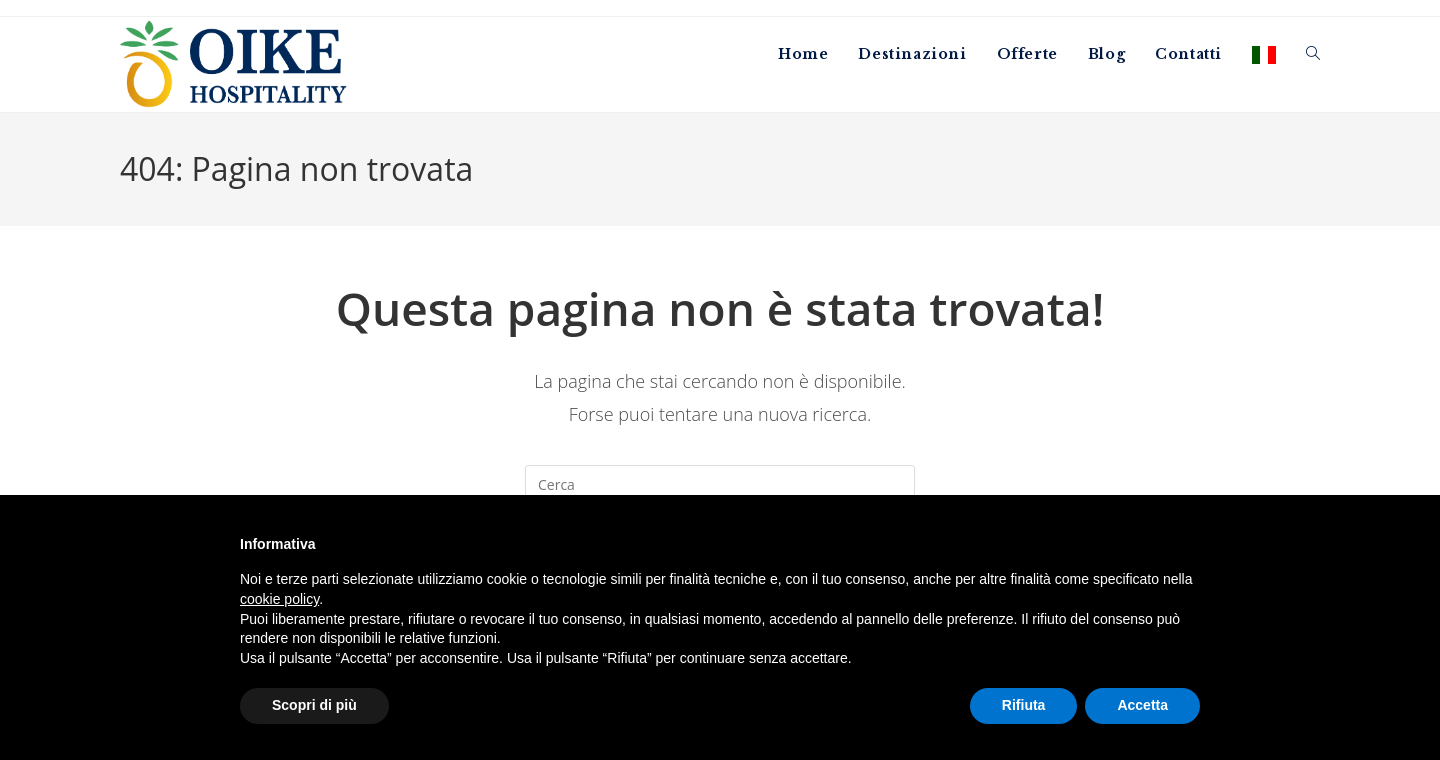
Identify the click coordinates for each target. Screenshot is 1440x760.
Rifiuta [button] (1024, 705)
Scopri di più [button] (314, 705)
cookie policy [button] (279, 599)
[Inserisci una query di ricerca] (720, 485)
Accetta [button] (1142, 705)
